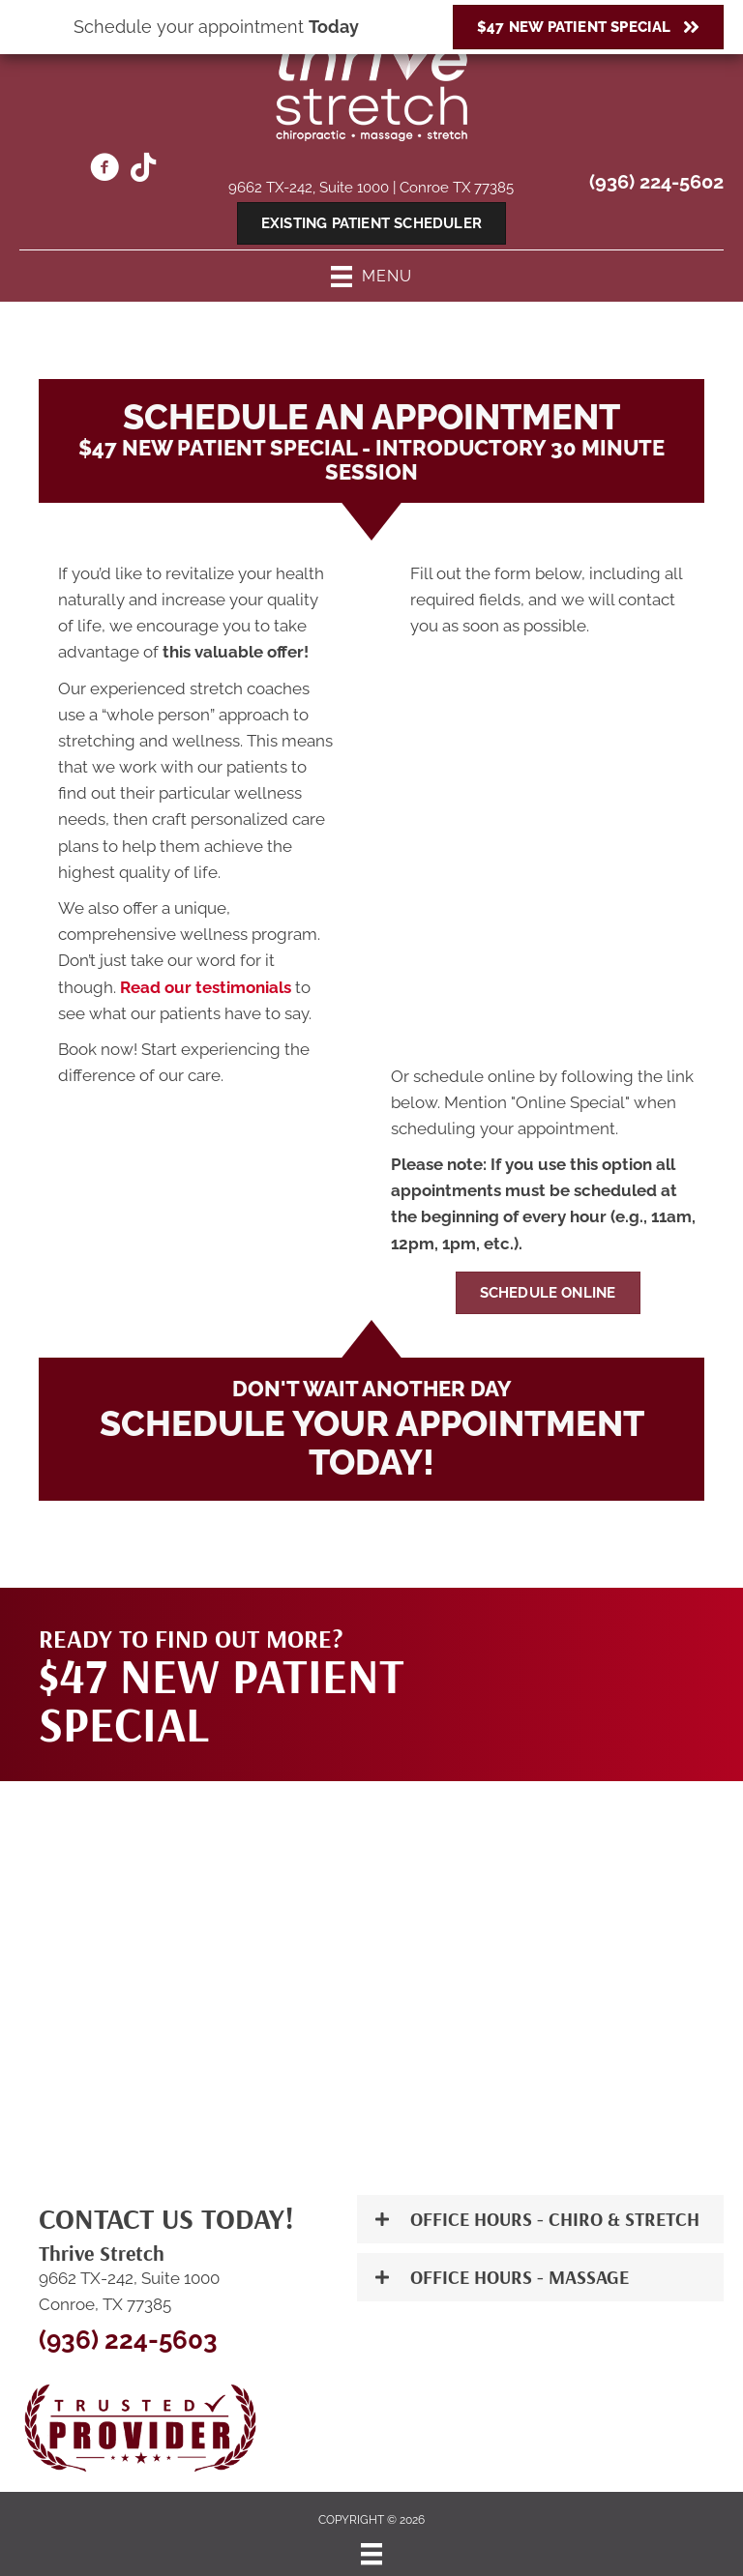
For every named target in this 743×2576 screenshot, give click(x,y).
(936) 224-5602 (656, 181)
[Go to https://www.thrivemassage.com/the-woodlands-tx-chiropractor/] (143, 169)
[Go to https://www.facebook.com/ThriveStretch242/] (104, 170)
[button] (540, 2219)
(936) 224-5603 (128, 2340)
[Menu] (371, 2553)
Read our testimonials (205, 987)
